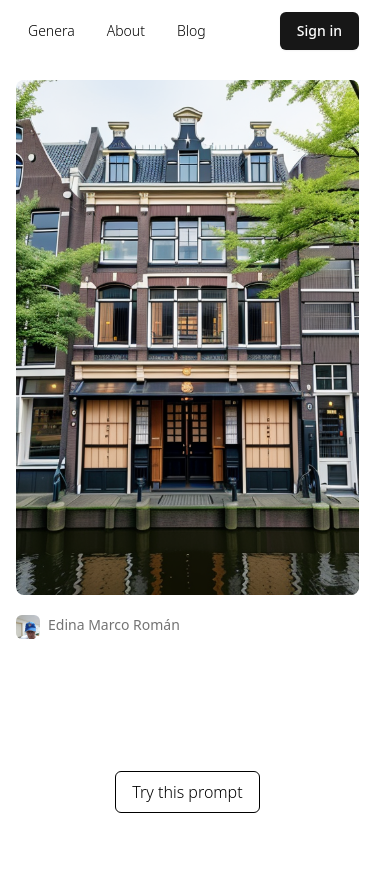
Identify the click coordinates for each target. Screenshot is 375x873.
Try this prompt (187, 792)
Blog (191, 30)
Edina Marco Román (114, 624)
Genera (51, 30)
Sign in (319, 30)
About (126, 30)
